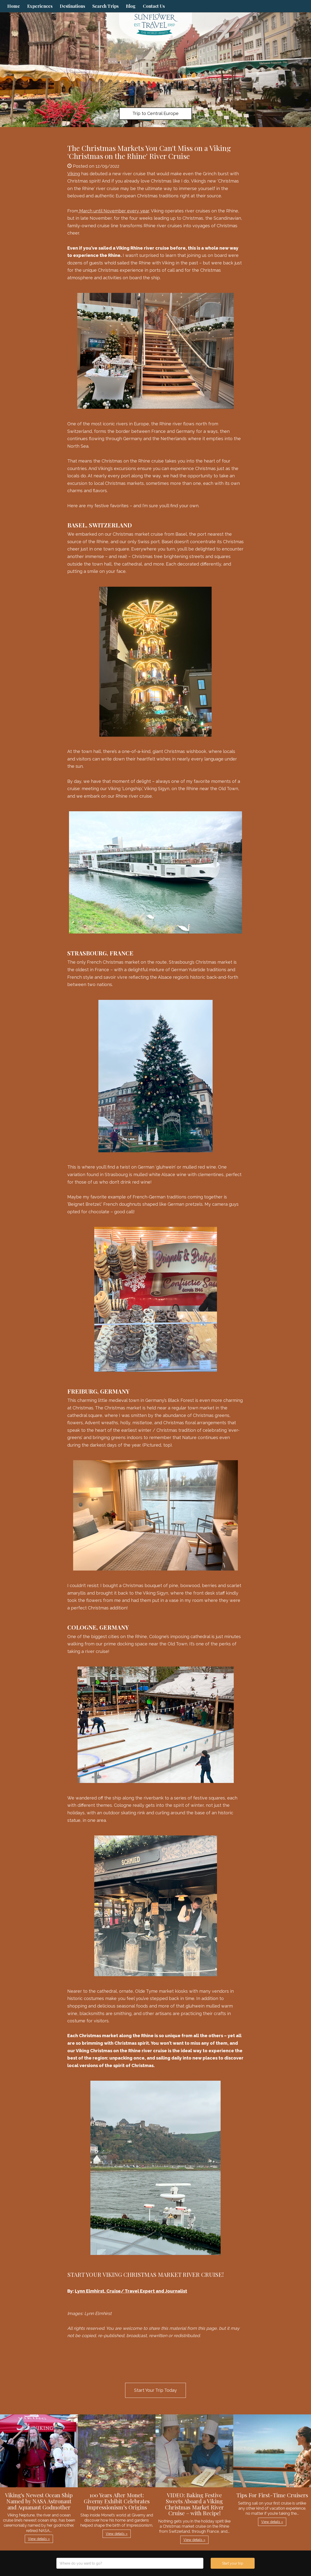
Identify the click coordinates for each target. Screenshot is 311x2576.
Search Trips (105, 6)
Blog (131, 6)
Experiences (39, 6)
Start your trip (232, 2563)
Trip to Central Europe (155, 113)
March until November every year (113, 210)
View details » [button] (39, 2539)
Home (13, 6)
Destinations (72, 6)
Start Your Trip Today (155, 2390)
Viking (73, 173)
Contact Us (154, 6)
